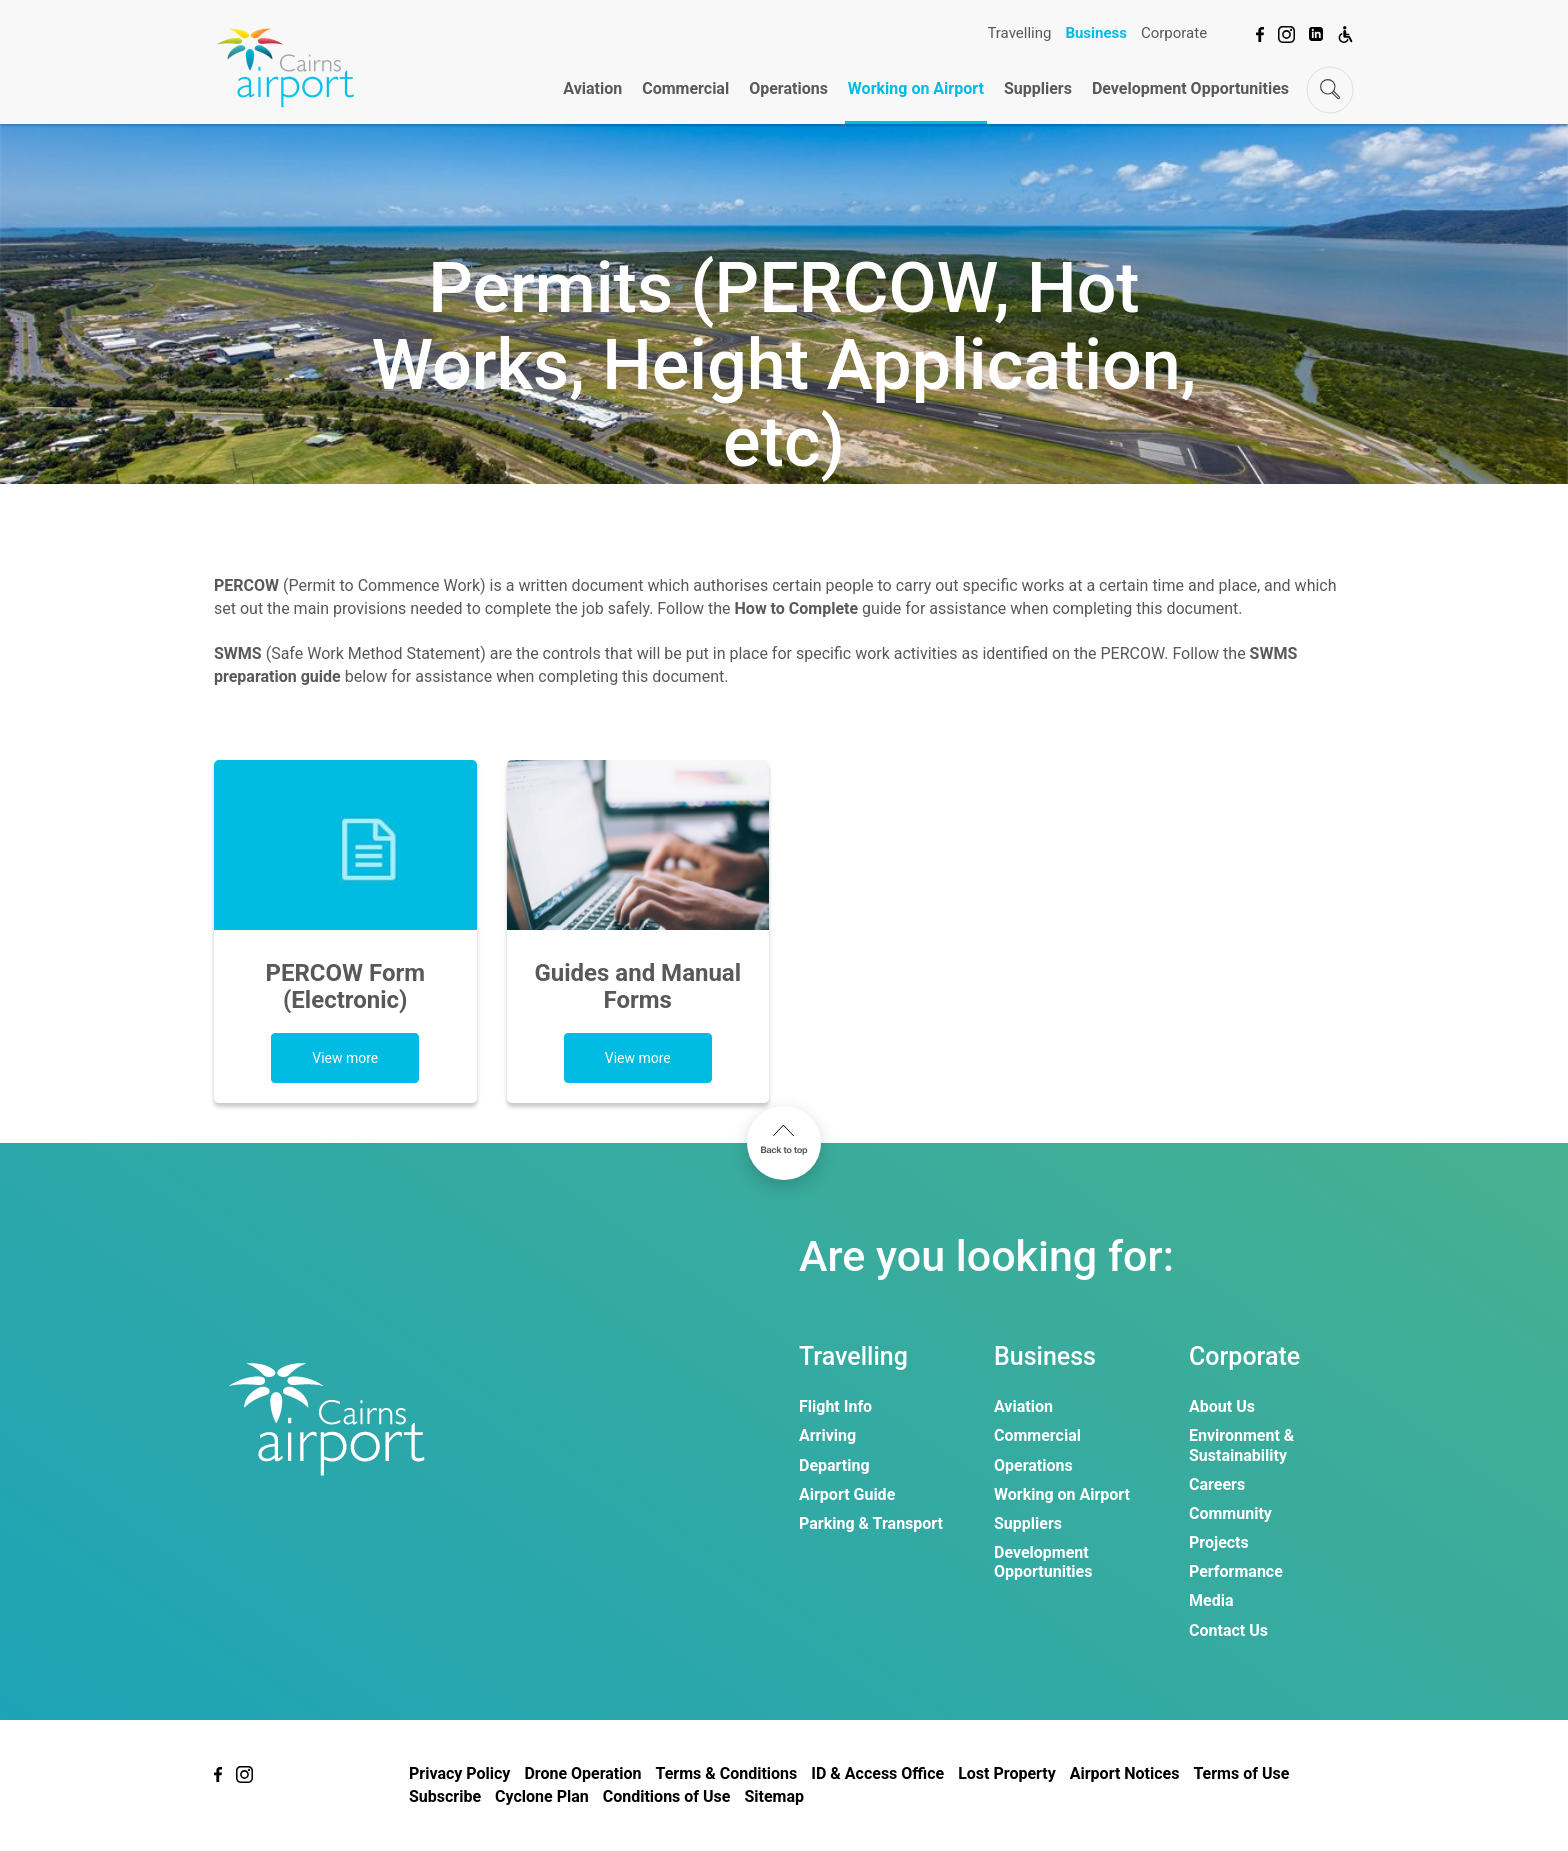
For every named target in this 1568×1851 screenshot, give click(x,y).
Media (1211, 1600)
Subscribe (445, 1796)
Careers (1217, 1484)
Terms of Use (1241, 1773)
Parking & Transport (871, 1523)
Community (1230, 1513)
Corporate (1174, 33)
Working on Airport (916, 88)
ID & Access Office (877, 1773)
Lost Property (1007, 1773)
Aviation (592, 88)
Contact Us (1228, 1630)
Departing (834, 1465)
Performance (1236, 1571)
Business (1096, 33)
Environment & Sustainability (1241, 1445)
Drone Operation (582, 1773)
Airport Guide (847, 1494)
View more (345, 1058)
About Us (1222, 1406)
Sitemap (774, 1796)
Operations (788, 88)
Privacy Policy (459, 1773)
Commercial (685, 88)
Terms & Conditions (726, 1773)
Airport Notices (1125, 1773)
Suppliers (1038, 88)
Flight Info (835, 1406)
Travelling (1019, 33)
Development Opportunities (1190, 88)
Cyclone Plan (542, 1796)
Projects (1219, 1542)
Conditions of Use (667, 1796)
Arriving (827, 1435)
